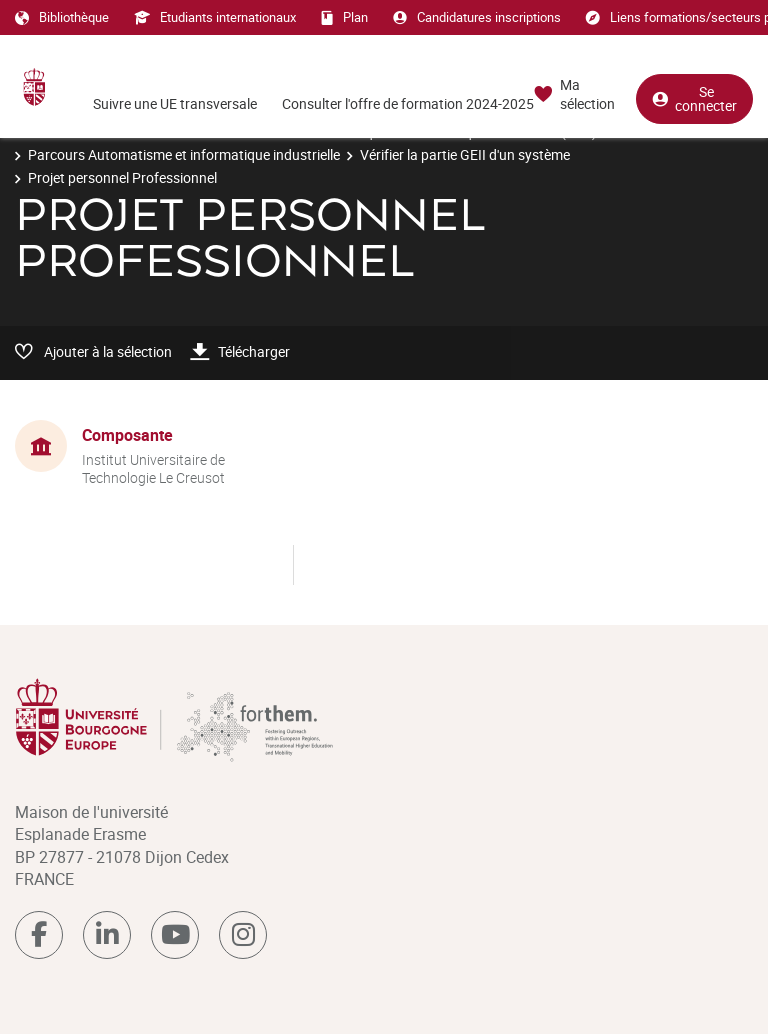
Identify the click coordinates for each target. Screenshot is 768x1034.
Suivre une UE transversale (175, 103)
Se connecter (694, 98)
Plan (344, 17)
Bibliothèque (62, 17)
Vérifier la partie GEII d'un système (465, 154)
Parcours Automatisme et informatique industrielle (184, 154)
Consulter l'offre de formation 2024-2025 (408, 103)
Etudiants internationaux (215, 17)
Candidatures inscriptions (477, 17)
